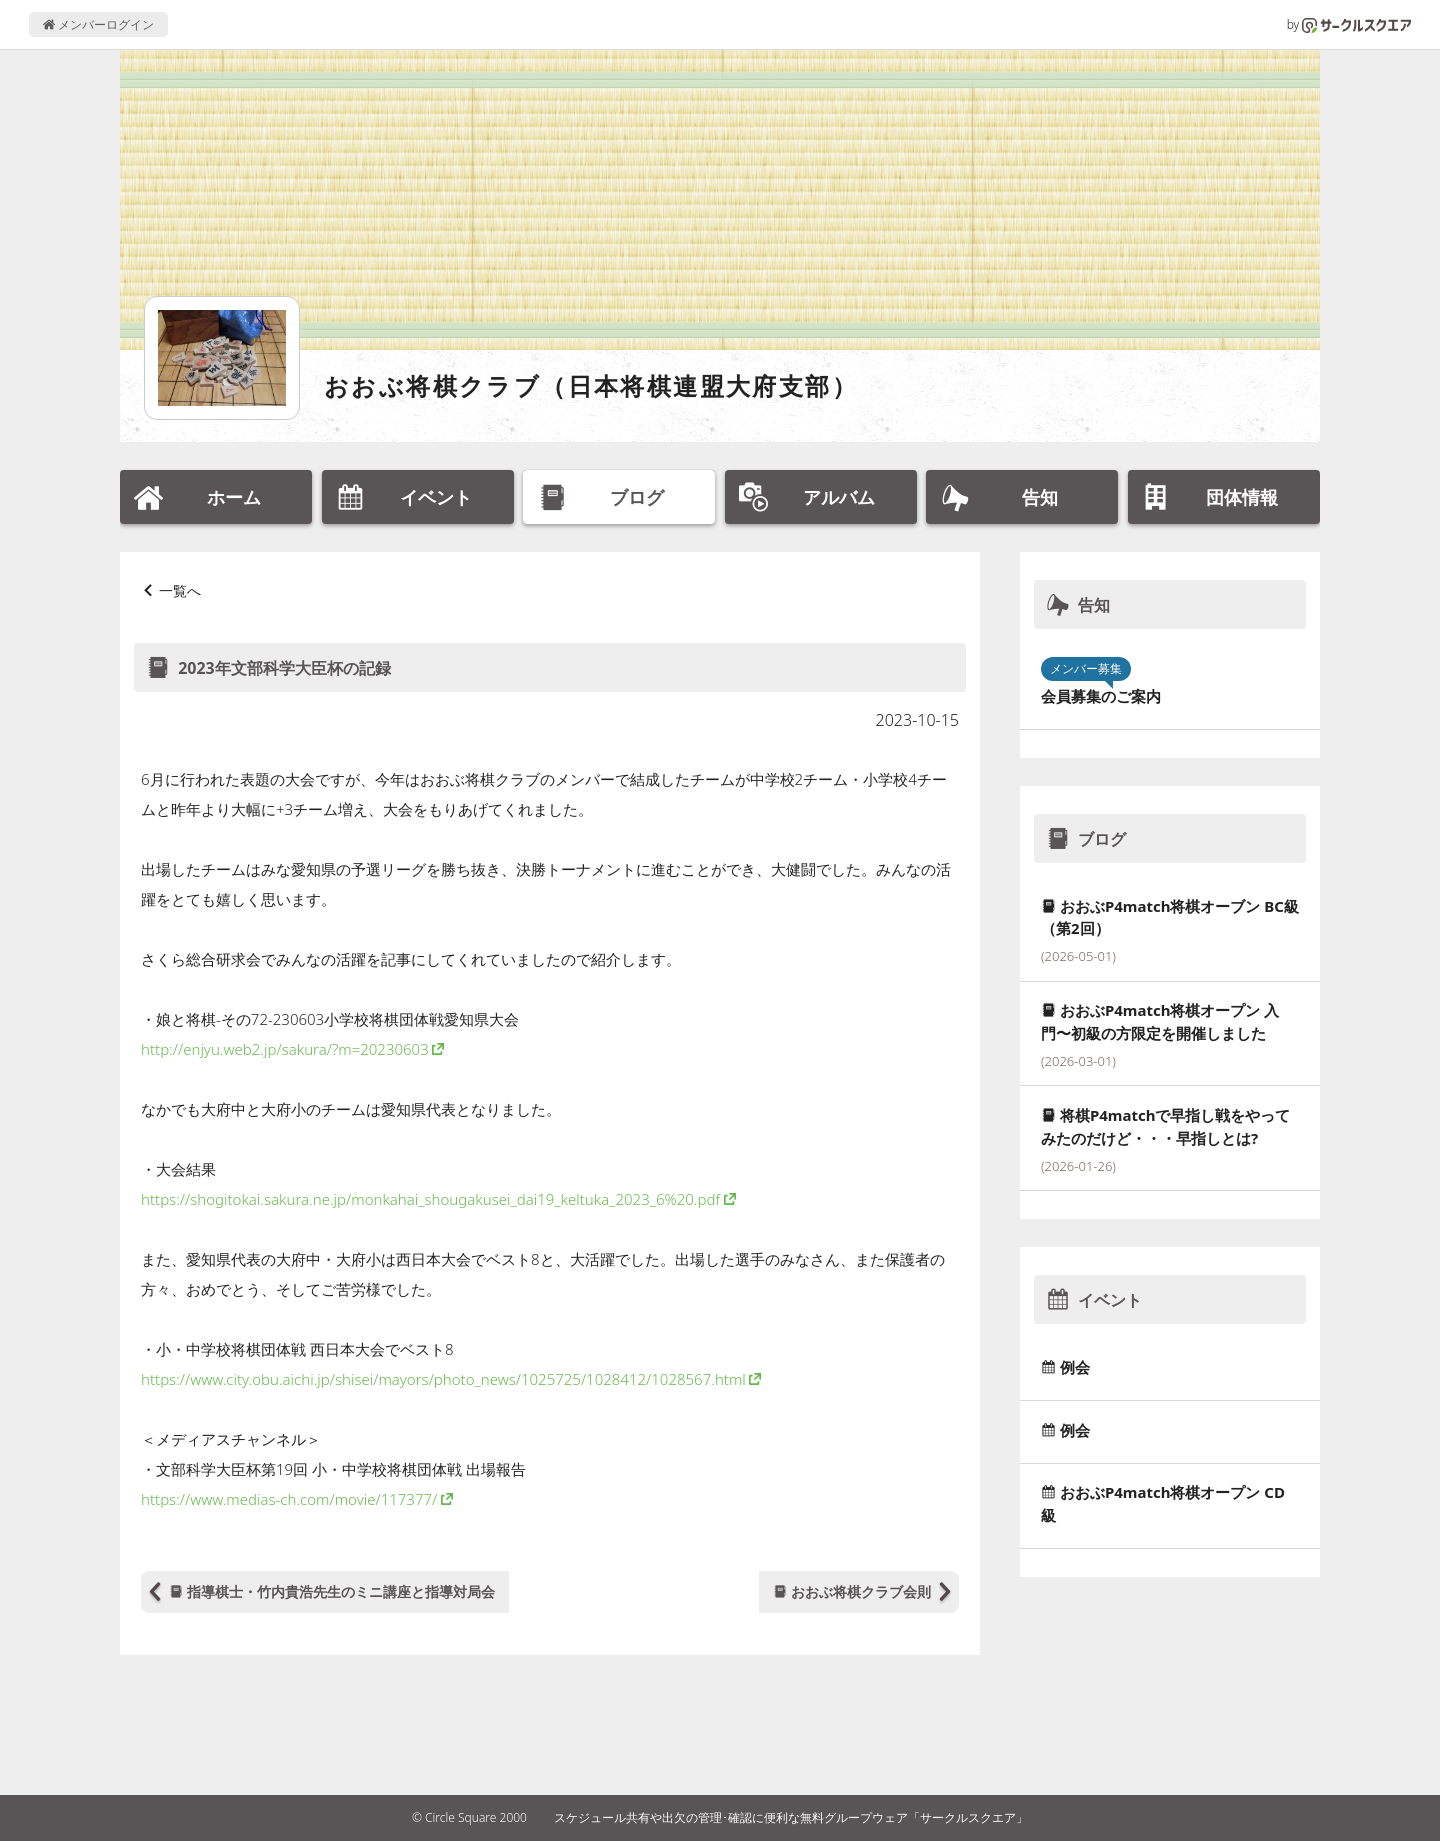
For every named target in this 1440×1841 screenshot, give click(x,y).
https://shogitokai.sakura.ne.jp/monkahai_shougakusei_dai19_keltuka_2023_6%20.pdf (430, 1199)
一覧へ (180, 590)
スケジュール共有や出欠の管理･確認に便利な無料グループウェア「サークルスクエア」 (791, 1817)
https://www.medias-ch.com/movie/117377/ (289, 1499)
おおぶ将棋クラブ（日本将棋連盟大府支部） (591, 385)
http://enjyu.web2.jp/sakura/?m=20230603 (285, 1049)
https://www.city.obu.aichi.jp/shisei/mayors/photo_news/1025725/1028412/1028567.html (443, 1379)
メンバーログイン (98, 24)
